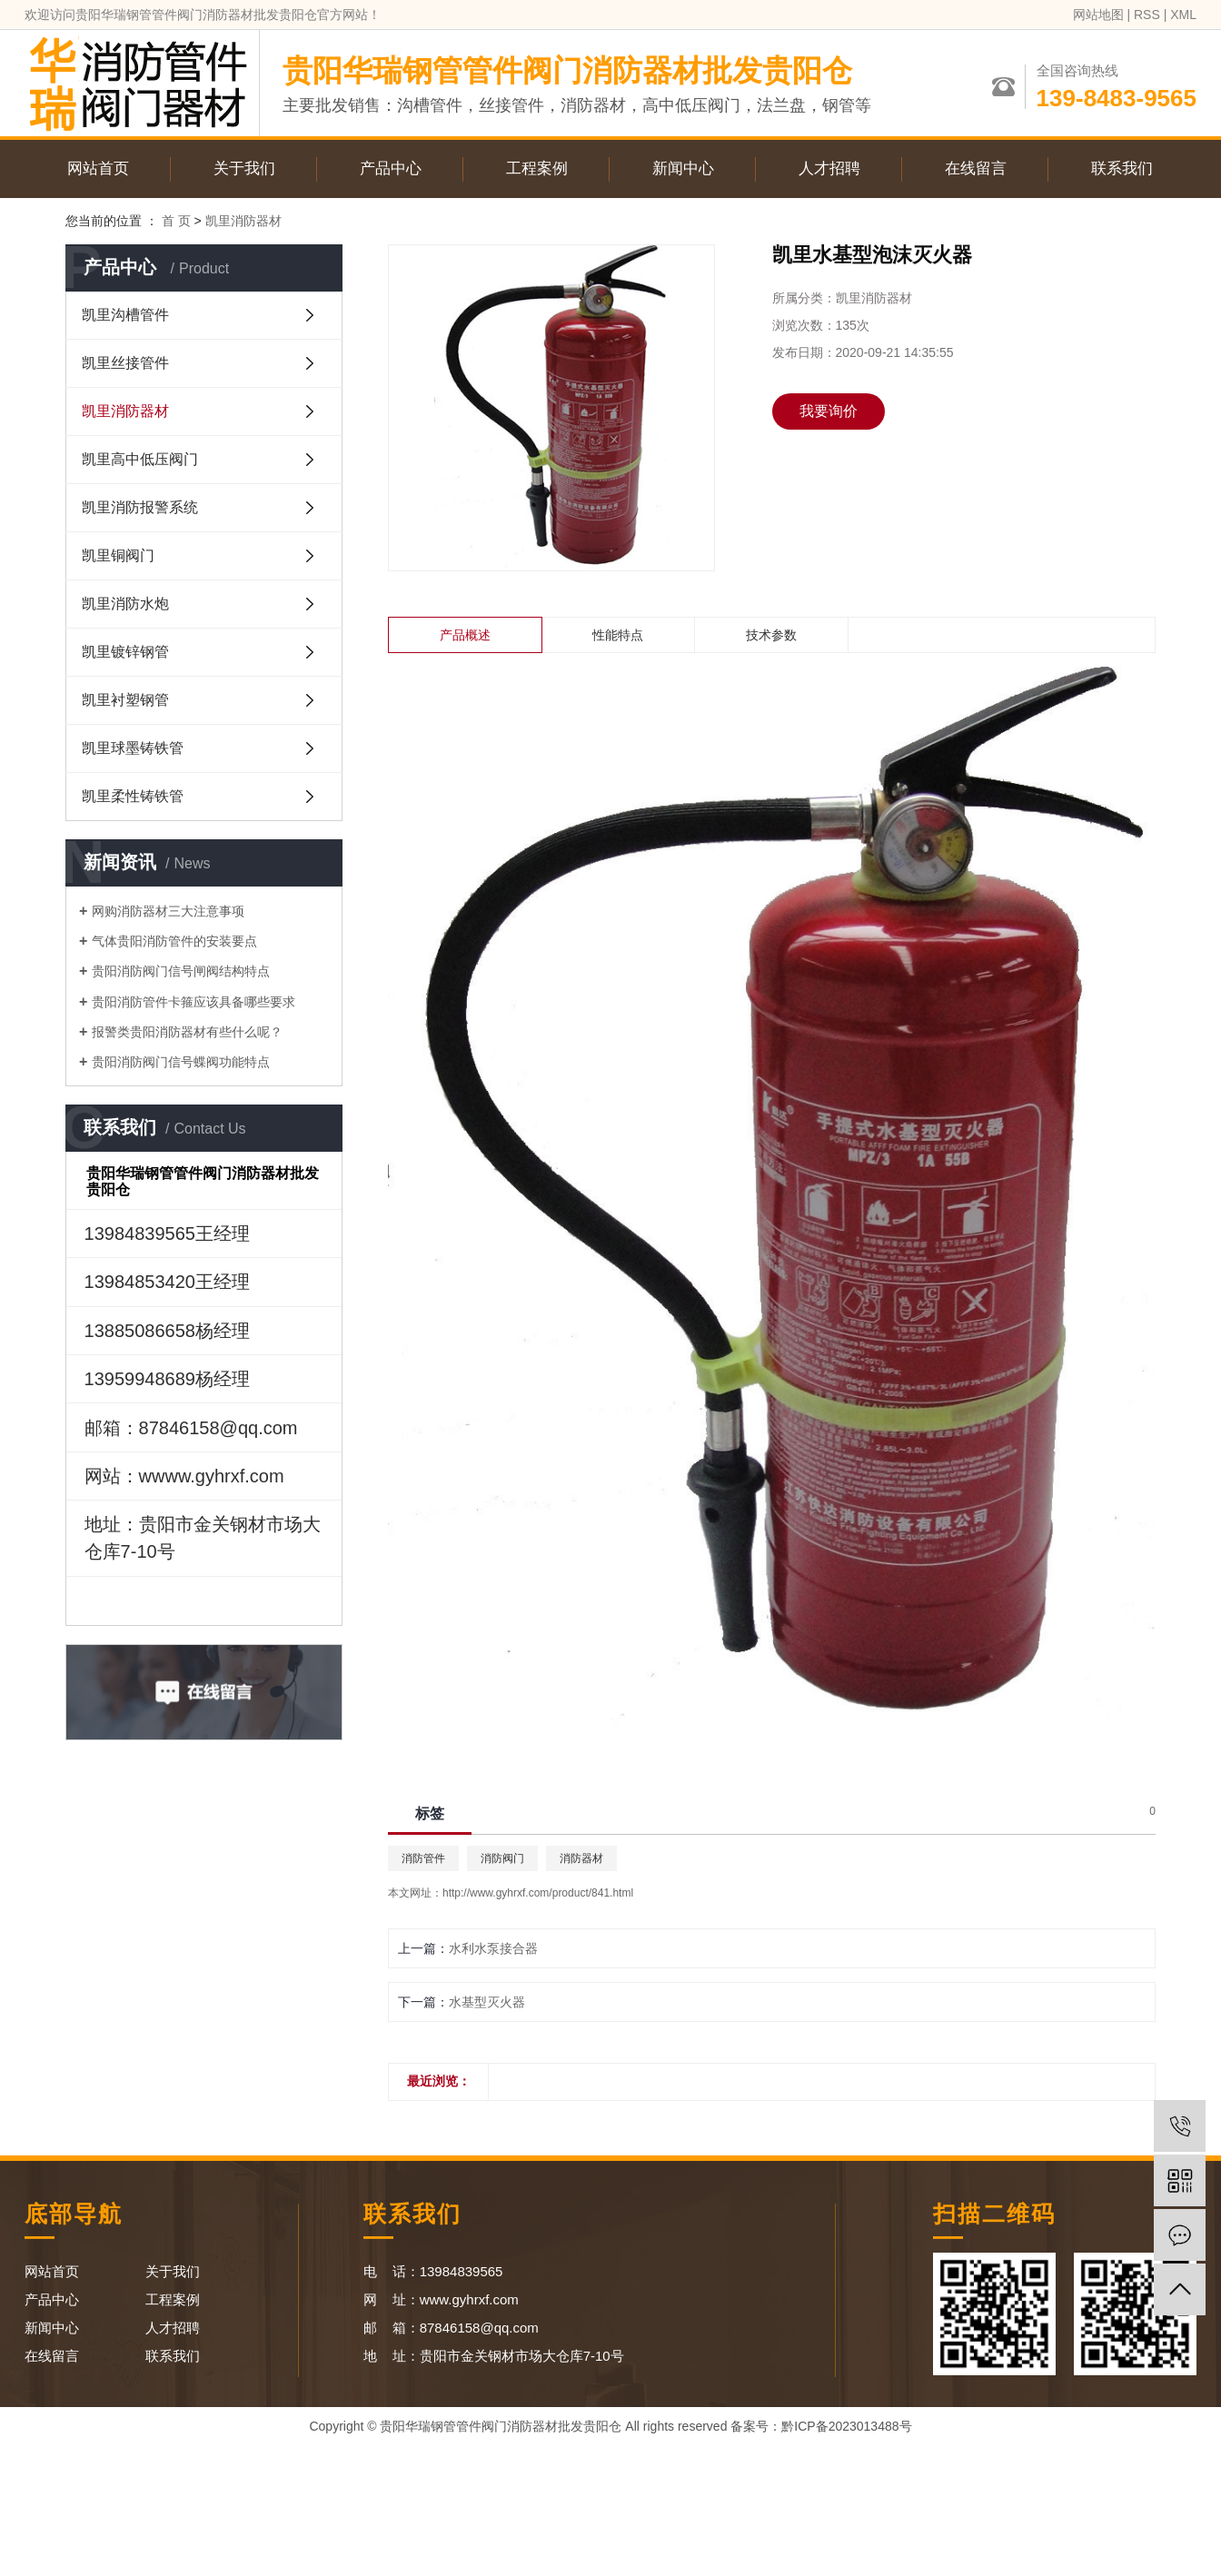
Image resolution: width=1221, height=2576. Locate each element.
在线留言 (976, 168)
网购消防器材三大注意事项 (168, 911)
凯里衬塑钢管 (125, 700)
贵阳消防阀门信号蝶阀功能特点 (181, 1062)
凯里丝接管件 (125, 363)
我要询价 (828, 411)
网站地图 (1098, 14)
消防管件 (423, 1858)
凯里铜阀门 (118, 555)
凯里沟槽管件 (125, 314)
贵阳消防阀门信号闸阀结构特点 (181, 971)
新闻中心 (683, 168)
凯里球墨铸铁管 (133, 748)
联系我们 (1122, 168)
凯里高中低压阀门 (140, 459)
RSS (1147, 14)
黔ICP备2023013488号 (846, 2426)
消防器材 (581, 1858)
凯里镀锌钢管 (125, 651)
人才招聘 (829, 168)
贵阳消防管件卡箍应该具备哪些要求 (193, 1002)
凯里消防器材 (243, 220)
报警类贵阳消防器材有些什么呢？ (187, 1032)
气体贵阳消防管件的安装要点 (174, 941)
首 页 (176, 220)
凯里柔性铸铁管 (133, 796)
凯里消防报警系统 (140, 507)
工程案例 (537, 168)
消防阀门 (502, 1858)
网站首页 (98, 168)
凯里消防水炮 (125, 603)
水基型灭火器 (487, 2002)
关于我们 (244, 168)
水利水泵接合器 (493, 1948)
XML (1183, 14)
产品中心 (391, 168)
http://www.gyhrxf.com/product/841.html (537, 1893)
